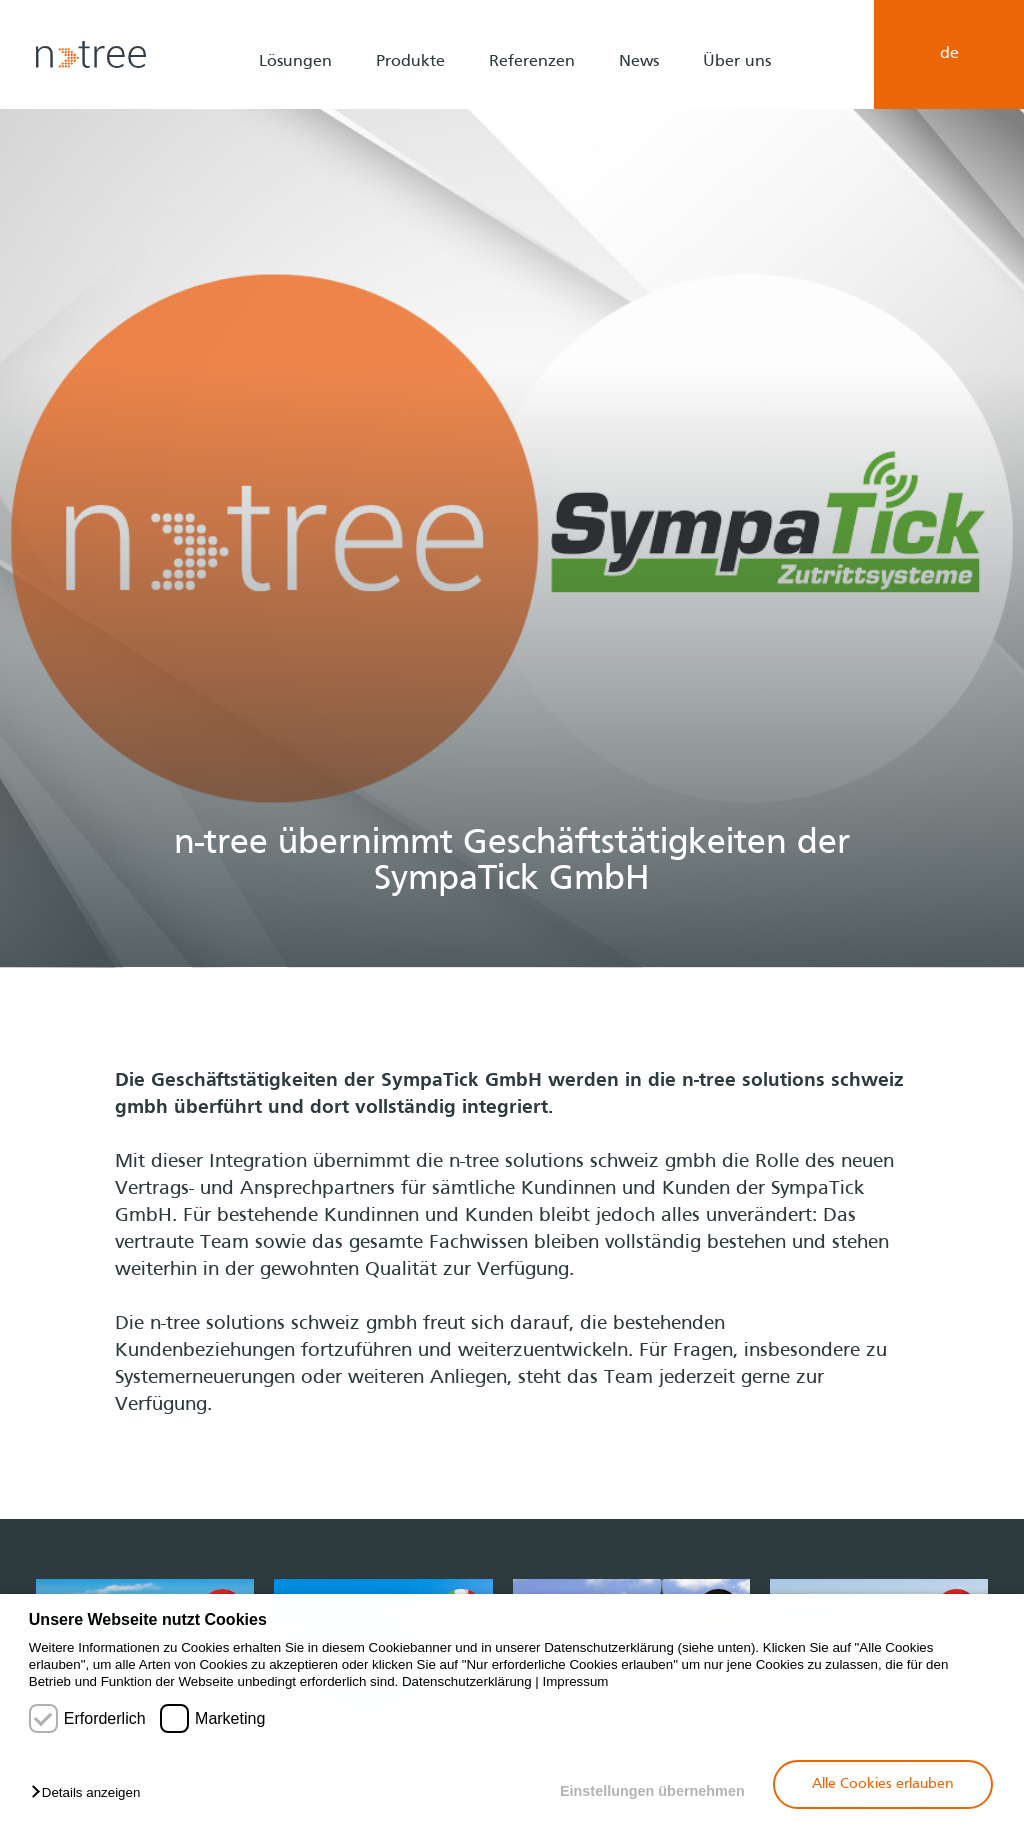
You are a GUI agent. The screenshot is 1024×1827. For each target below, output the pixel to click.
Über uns (737, 62)
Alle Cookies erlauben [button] (883, 1784)
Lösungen (295, 62)
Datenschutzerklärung (467, 1681)
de (949, 54)
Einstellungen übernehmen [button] (652, 1791)
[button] (90, 1793)
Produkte (410, 62)
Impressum (576, 1681)
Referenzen (532, 62)
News (639, 62)
